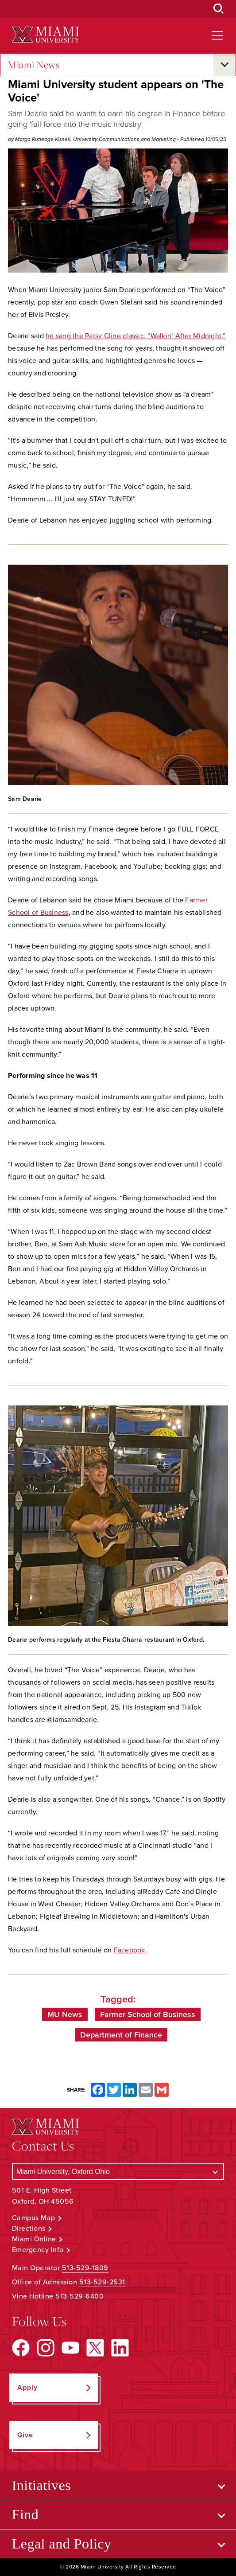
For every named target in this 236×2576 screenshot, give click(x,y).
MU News (64, 2014)
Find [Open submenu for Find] (25, 2514)
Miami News (34, 64)
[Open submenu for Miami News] (224, 65)
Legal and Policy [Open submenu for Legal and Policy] (62, 2544)
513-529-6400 (79, 2296)
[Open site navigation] (217, 35)
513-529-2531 (102, 2282)
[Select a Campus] (118, 2171)
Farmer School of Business (147, 2014)
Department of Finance (121, 2035)
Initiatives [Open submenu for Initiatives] (41, 2485)
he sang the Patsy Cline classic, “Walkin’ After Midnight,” (136, 336)
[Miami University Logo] (45, 35)
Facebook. (130, 1950)
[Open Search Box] (218, 9)
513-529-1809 (85, 2268)
